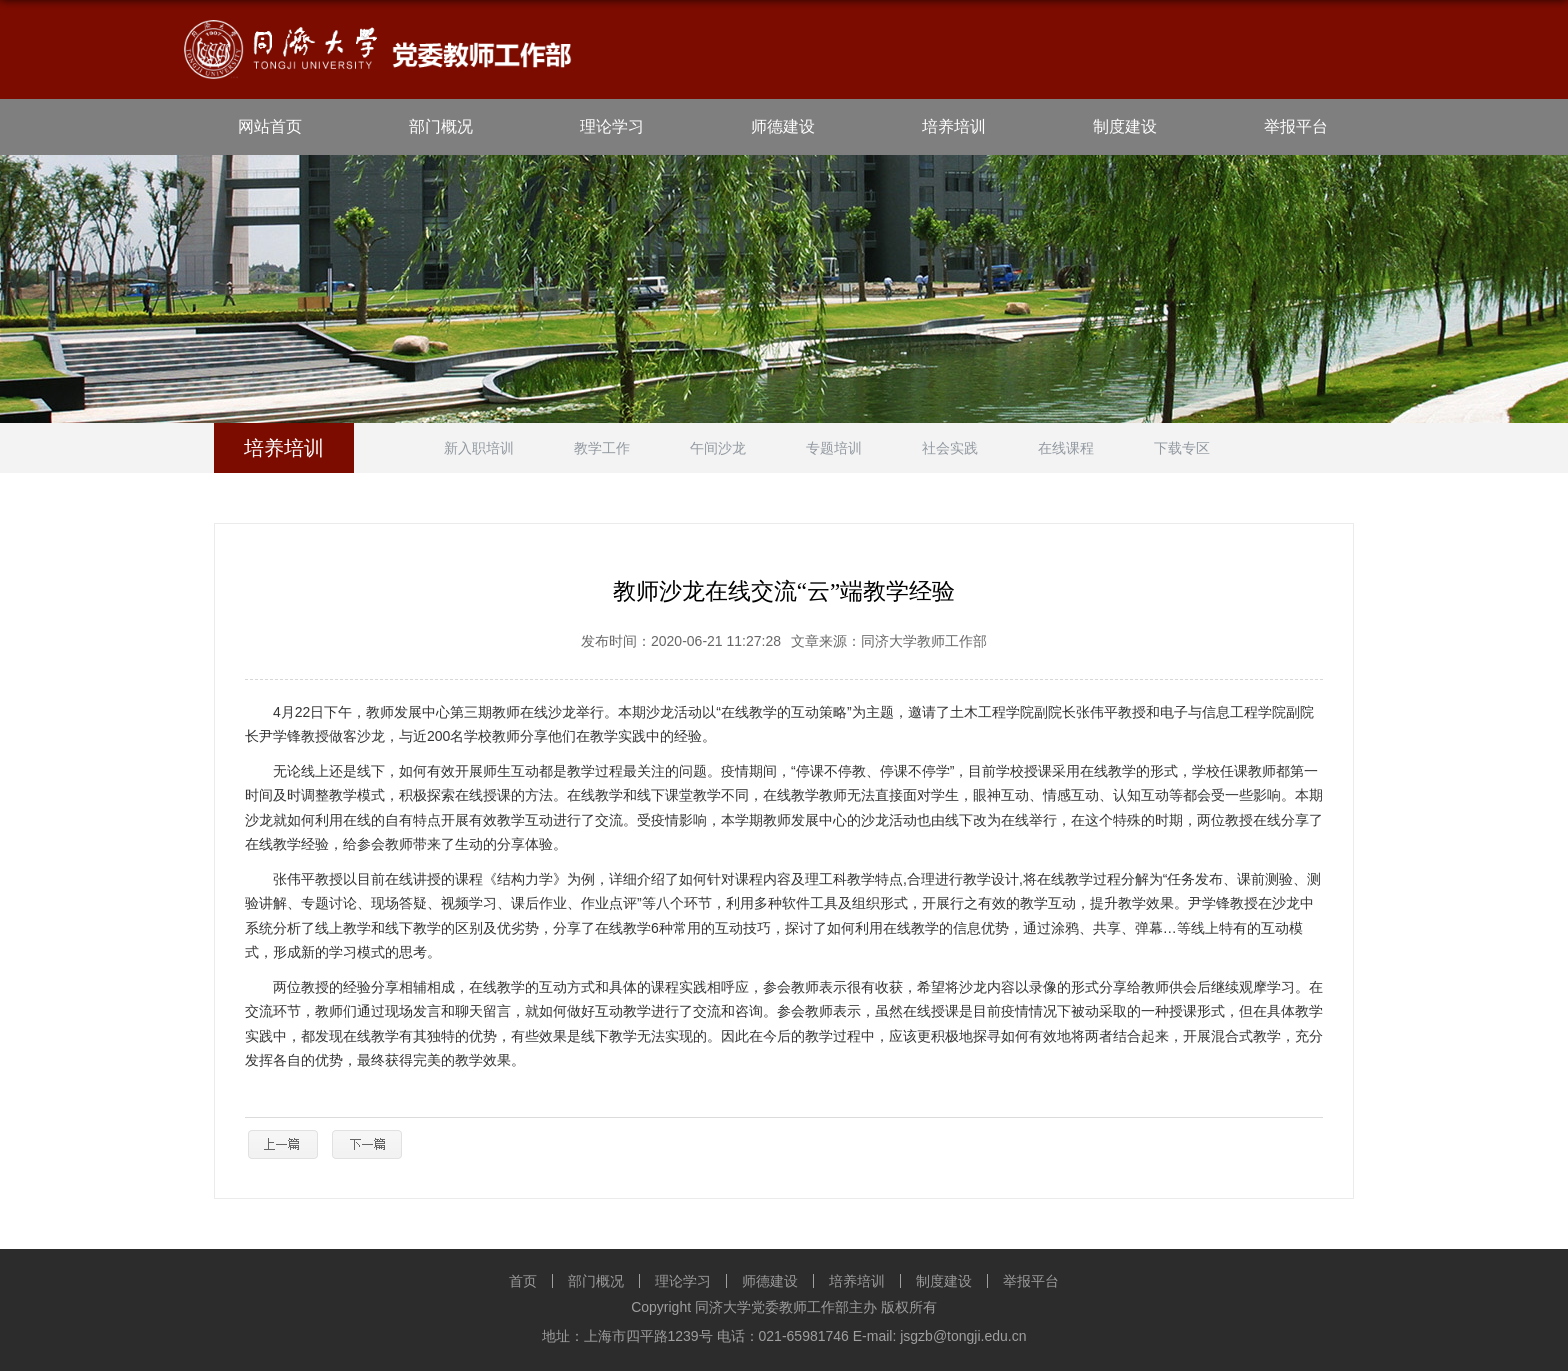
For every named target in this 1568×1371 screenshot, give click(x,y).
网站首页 (270, 126)
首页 (523, 1281)
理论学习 (612, 126)
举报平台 (1296, 126)
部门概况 (441, 126)
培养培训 (954, 126)
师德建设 (783, 126)
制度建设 (1125, 126)
